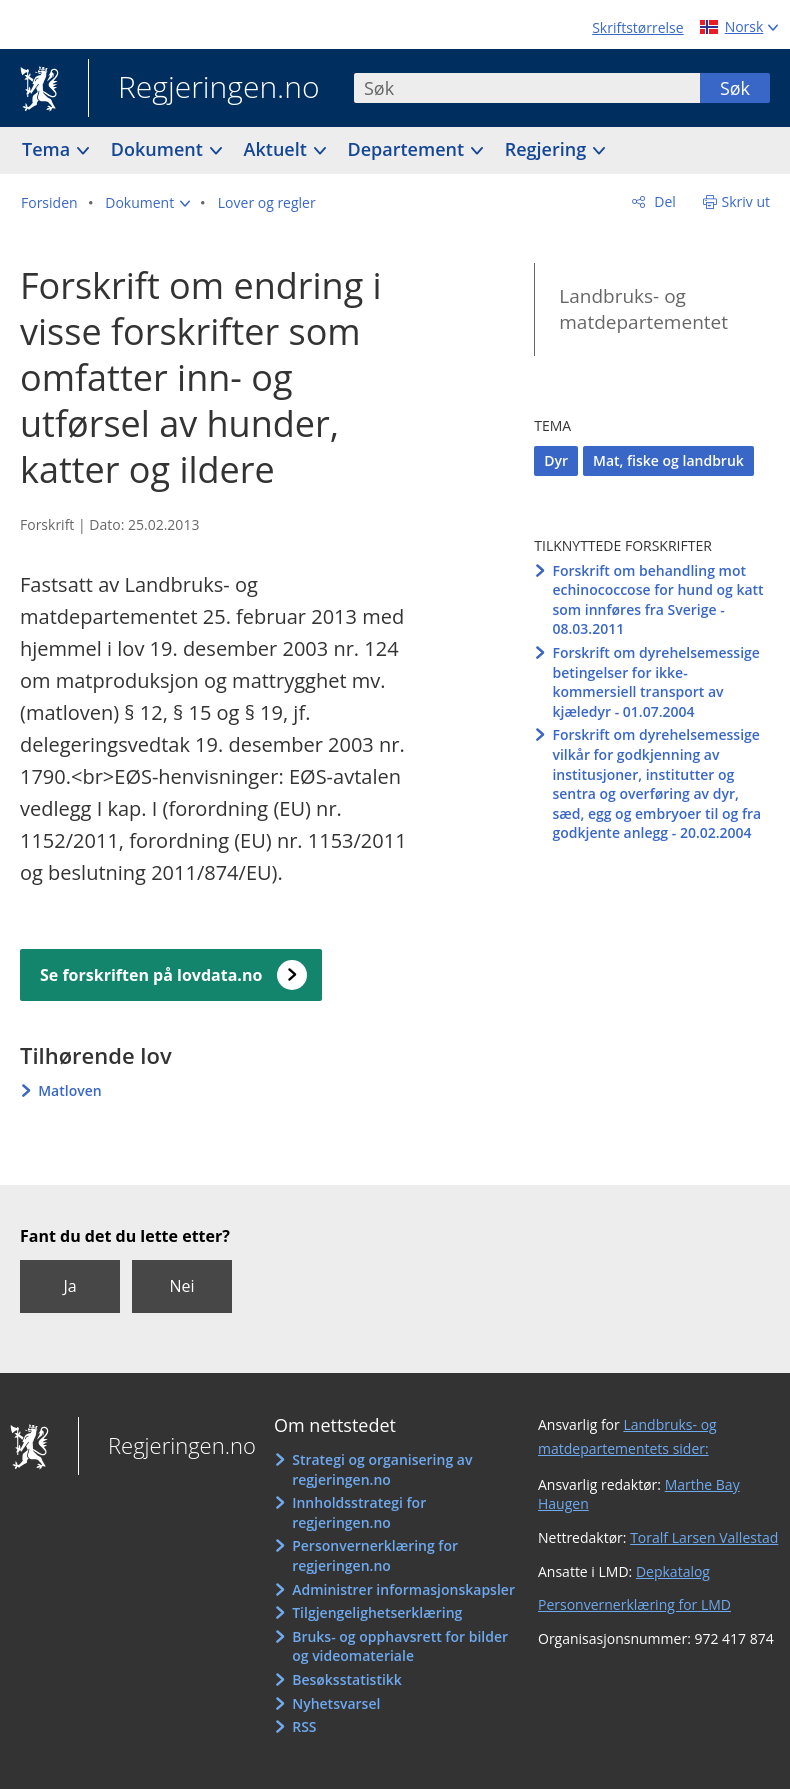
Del (663, 201)
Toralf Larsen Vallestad (704, 1537)
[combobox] (527, 88)
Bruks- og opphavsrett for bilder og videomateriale (400, 1646)
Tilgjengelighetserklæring (377, 1612)
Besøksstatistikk (347, 1679)
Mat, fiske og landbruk (668, 460)
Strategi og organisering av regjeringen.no (382, 1469)
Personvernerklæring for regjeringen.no (375, 1555)
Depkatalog (673, 1571)
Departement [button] (408, 149)
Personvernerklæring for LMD (634, 1604)
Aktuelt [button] (278, 149)
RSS (304, 1726)
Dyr (556, 460)
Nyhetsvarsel (336, 1703)
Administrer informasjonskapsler (403, 1589)
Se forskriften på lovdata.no (151, 975)
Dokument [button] (159, 149)
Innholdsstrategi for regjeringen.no (359, 1512)
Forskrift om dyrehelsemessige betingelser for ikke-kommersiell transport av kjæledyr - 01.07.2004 (655, 682)
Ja (69, 1286)
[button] (147, 203)
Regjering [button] (548, 149)
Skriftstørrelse (637, 27)
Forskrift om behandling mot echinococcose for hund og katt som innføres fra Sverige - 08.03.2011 (657, 600)
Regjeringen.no (204, 89)
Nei (181, 1286)
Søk (735, 88)
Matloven (69, 1090)
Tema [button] (48, 149)
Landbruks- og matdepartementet (643, 309)
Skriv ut (746, 201)
